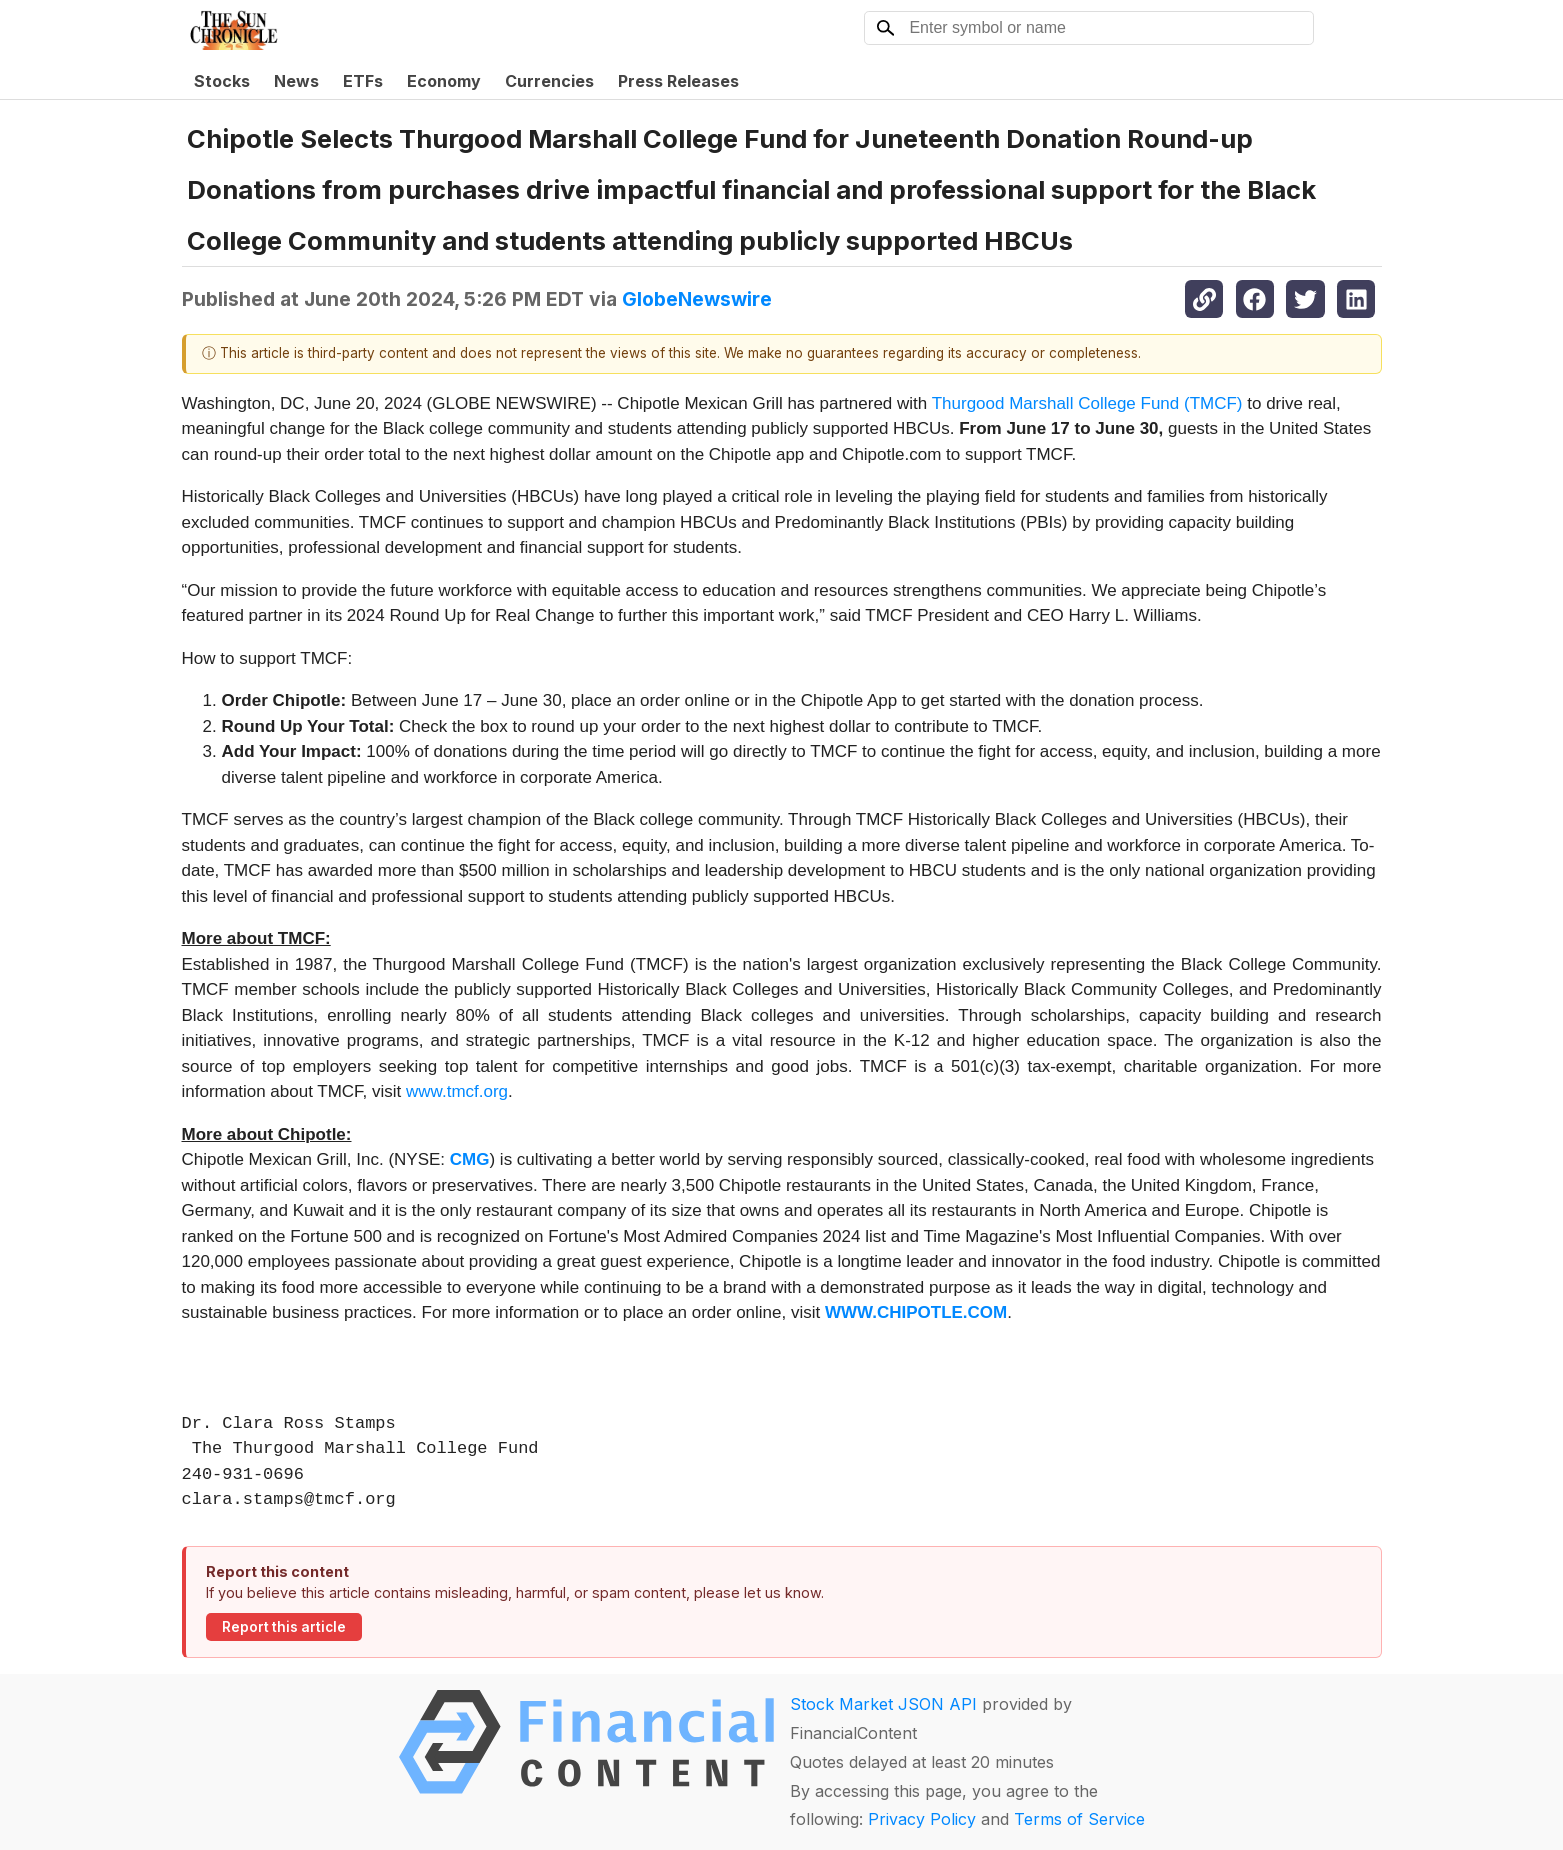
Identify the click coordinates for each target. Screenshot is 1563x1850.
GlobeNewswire (697, 299)
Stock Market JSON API (883, 1704)
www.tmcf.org (457, 1091)
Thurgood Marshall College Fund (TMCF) (1087, 403)
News (296, 81)
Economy (444, 81)
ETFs (363, 81)
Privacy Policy (922, 1819)
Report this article (284, 1627)
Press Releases (678, 81)
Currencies (549, 81)
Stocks (222, 81)
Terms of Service (1079, 1819)
